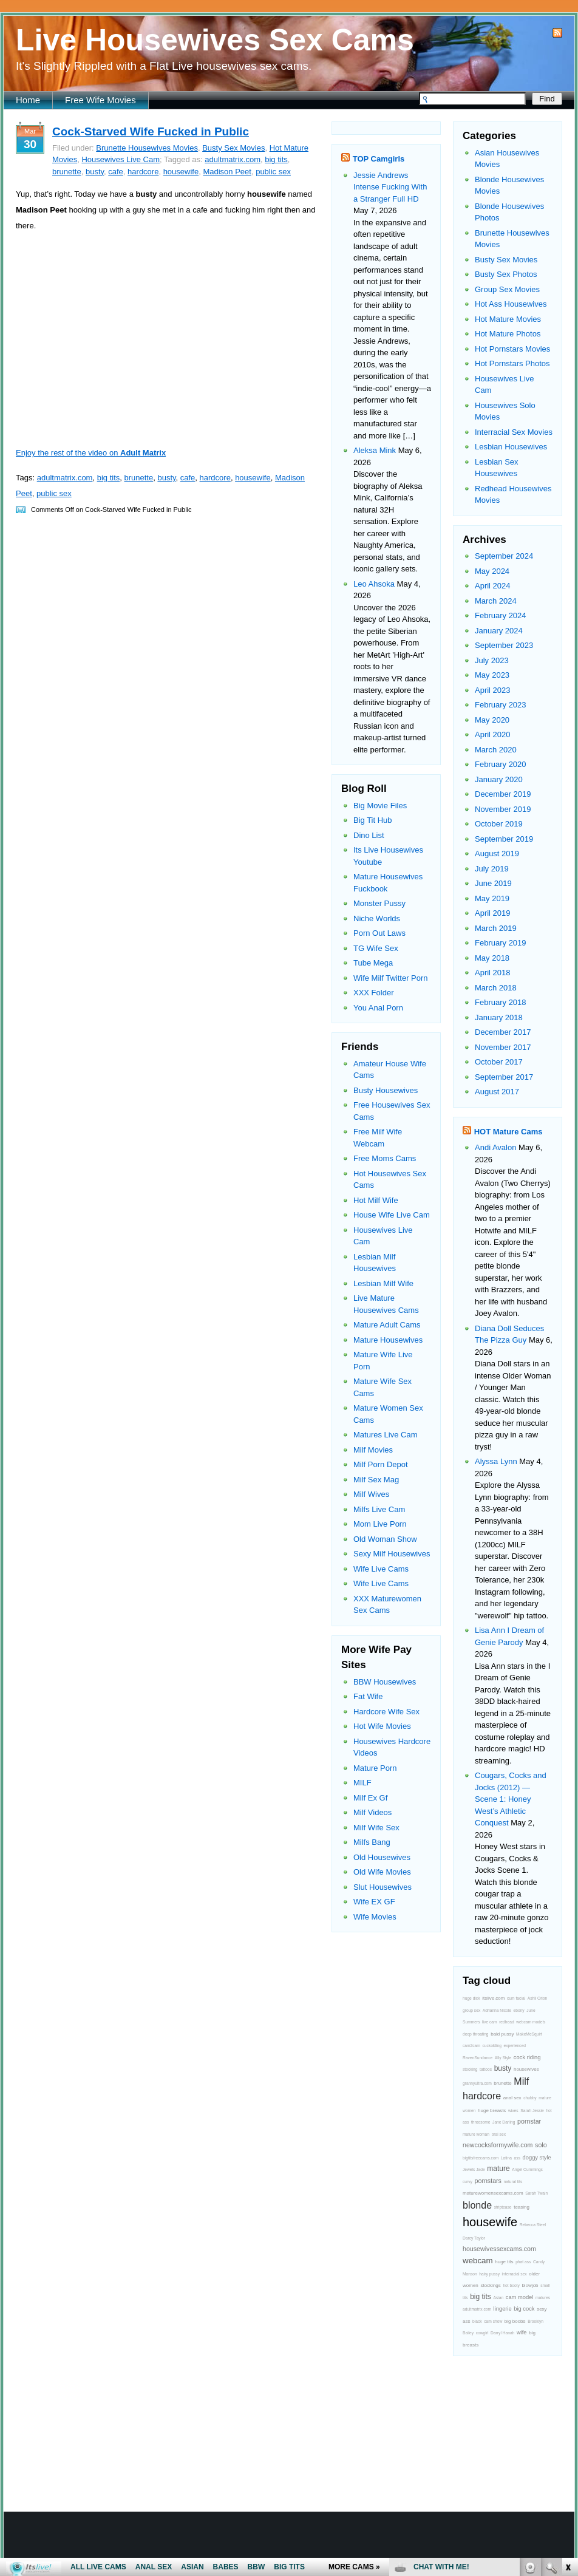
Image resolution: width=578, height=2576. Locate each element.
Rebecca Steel (533, 2225)
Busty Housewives (385, 1090)
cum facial (516, 1998)
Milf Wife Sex (376, 1827)
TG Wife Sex (375, 948)
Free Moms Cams (384, 1158)
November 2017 (503, 1047)
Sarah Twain (536, 2193)
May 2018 (492, 958)
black (477, 2321)
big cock (524, 2309)
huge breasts (492, 2110)
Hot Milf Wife (375, 1200)
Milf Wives (371, 1494)
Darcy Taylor (474, 2238)
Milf (521, 2081)
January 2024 (499, 630)
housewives (526, 2069)
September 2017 (504, 1077)
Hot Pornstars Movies (512, 348)
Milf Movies (373, 1449)
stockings (490, 2285)
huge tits (504, 2261)
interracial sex (514, 2274)
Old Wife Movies (382, 1871)
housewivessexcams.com (499, 2248)
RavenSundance (477, 2058)
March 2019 (496, 928)
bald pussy (502, 2034)
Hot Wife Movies (382, 1726)
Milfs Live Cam (379, 1509)
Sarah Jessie (531, 2110)
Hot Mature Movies (508, 319)
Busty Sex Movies (233, 147)
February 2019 (500, 942)
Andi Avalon (495, 1147)
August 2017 (497, 1091)
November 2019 (503, 809)
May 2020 (492, 719)
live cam (489, 2022)
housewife (181, 171)
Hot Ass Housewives (511, 303)
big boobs (515, 2321)
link (567, 2386)
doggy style (537, 2158)
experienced (515, 2045)
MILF (362, 1782)
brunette (66, 171)
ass (517, 2158)
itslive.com (493, 1998)
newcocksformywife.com (497, 2144)
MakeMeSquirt (529, 2034)
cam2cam (471, 2045)
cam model (520, 2297)
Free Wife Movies (100, 100)
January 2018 (499, 1017)
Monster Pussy (379, 903)
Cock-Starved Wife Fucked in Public (150, 131)
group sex (471, 2010)
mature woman (476, 2134)
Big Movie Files (380, 805)
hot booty (511, 2285)
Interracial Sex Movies (513, 432)
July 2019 (492, 868)
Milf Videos (372, 1812)
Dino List (368, 835)
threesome (480, 2122)
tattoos (486, 2069)
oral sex (499, 2134)
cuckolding (491, 2045)
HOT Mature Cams (508, 1131)
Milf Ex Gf (370, 1797)
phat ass (523, 2262)
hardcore (142, 171)
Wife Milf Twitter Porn (390, 978)
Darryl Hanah (502, 2333)
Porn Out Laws (379, 933)
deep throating (476, 2034)
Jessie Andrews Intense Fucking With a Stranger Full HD (390, 187)
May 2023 (492, 675)
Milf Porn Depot (380, 1464)
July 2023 (492, 660)
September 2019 (504, 838)
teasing (521, 2207)
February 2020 (500, 764)
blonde (477, 2205)
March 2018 (496, 987)
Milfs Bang (371, 1842)
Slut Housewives (382, 1887)
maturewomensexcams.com (493, 2193)
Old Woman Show (385, 1539)
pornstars (488, 2180)
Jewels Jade (474, 2169)
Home (28, 100)
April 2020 (493, 734)
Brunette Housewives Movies (147, 147)
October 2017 (499, 1061)
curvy (467, 2181)
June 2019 (493, 883)
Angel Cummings (527, 2169)
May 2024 (492, 571)
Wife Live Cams (381, 1568)
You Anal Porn (378, 1007)
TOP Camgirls (379, 158)
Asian (498, 2297)
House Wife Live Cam (391, 1214)
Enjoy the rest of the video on (91, 452)
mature (498, 2168)
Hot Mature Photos (507, 333)
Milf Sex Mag (376, 1479)
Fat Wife (367, 1696)
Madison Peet (227, 171)
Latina (506, 2158)
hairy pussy (489, 2274)
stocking (470, 2069)
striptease (503, 2207)
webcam (478, 2260)
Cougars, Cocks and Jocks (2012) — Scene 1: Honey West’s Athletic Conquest (510, 1799)
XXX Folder (373, 992)
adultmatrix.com (232, 159)
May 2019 (492, 898)
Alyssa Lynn (496, 1461)
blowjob (530, 2285)
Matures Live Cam (385, 1434)
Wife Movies (374, 1916)
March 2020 (496, 749)
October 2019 (499, 823)
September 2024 (504, 556)
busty (95, 171)
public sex (273, 171)
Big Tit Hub (372, 820)
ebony (518, 2010)
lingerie (503, 2309)
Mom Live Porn (379, 1523)
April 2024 (493, 585)
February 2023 (500, 704)
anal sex (512, 2098)
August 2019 (497, 853)
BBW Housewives (384, 1681)
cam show (493, 2321)
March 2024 (496, 600)
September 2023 (504, 645)
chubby (529, 2098)
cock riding (527, 2057)
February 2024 (500, 615)
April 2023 (493, 690)
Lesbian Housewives (511, 446)
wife (522, 2332)
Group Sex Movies (507, 289)
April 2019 (493, 913)
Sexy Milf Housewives (391, 1553)
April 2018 (493, 972)
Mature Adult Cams (387, 1324)
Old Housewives (381, 1857)
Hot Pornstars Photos (512, 363)
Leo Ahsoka (374, 583)
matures (543, 2297)
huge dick (471, 1998)
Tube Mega (373, 962)
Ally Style (503, 2058)
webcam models (530, 2022)
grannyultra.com (477, 2083)
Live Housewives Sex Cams (215, 40)
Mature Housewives (388, 1339)
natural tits (513, 2181)
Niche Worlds (376, 918)
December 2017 (503, 1032)
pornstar (529, 2121)
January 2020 (499, 779)
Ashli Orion (538, 1998)
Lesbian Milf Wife (383, 1283)
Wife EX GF (374, 1901)
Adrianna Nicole (497, 2010)
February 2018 (500, 1002)
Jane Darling (503, 2122)
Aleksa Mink (374, 450)
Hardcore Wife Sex (386, 1711)
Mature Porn (375, 1768)
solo (541, 2144)
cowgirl (482, 2333)
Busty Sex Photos (506, 274)
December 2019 (503, 794)
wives (513, 2110)
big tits (276, 159)
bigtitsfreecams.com (480, 2158)
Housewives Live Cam (120, 159)
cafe (115, 171)
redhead (506, 2022)
